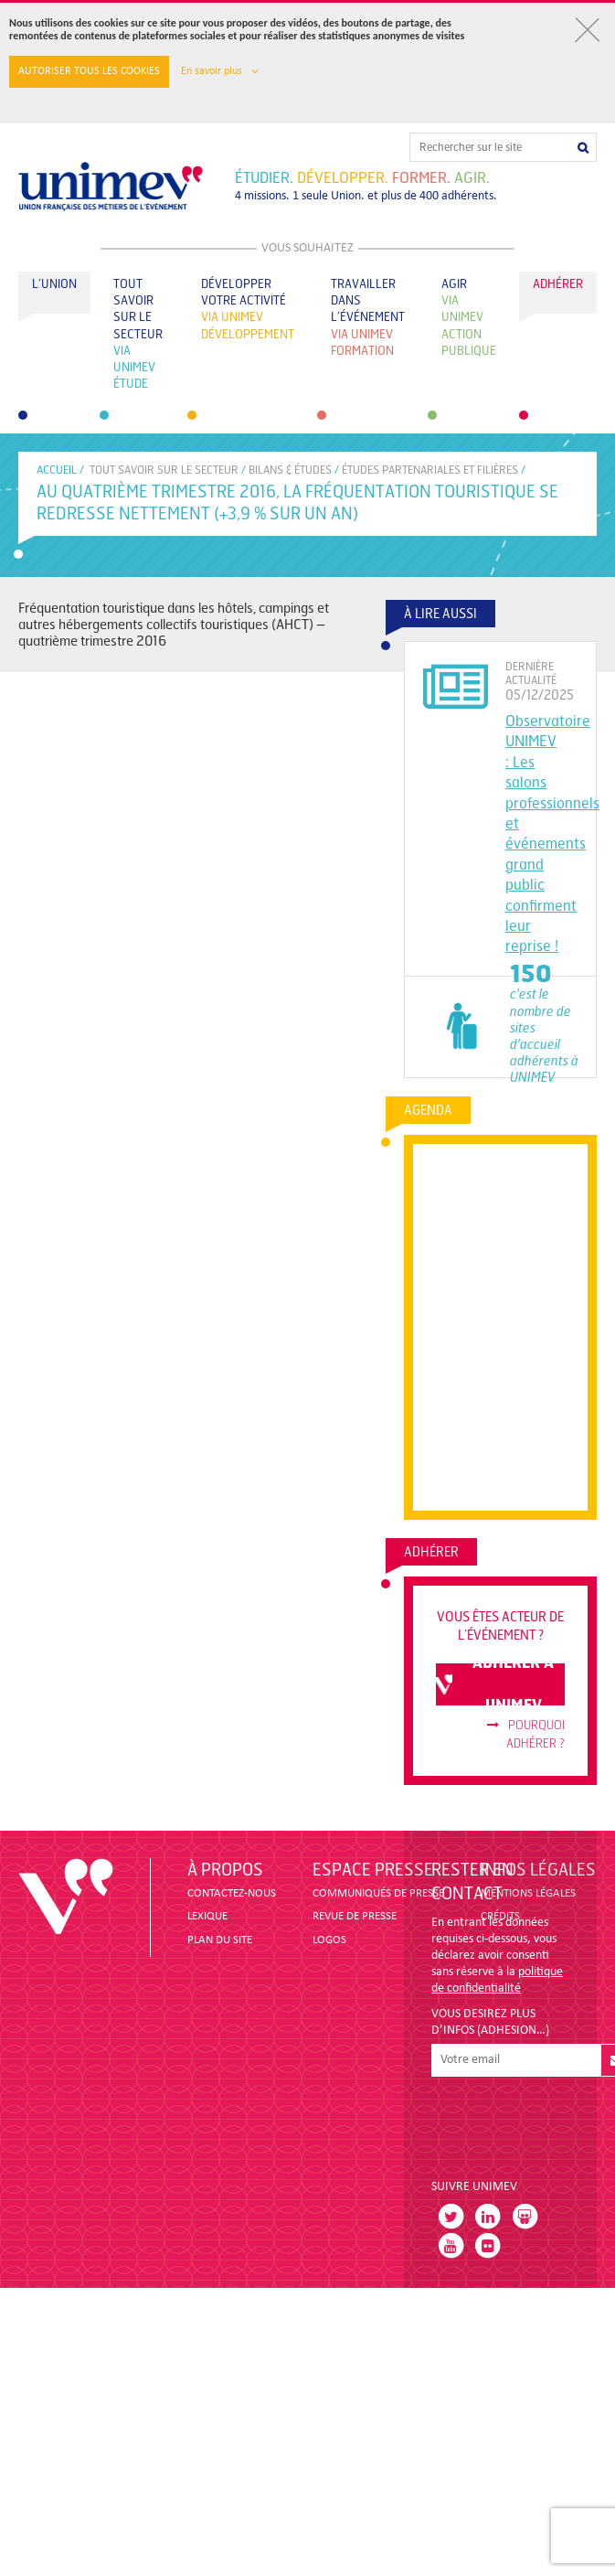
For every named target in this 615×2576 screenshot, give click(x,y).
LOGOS (329, 1940)
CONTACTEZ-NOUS (231, 1893)
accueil (57, 470)
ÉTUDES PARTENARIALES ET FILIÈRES (430, 470)
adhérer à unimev (495, 1684)
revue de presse (355, 1916)
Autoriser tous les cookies (89, 71)
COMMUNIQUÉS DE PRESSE (378, 1893)
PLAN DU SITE (219, 1940)
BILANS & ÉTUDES (290, 470)
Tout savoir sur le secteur (164, 470)
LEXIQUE (207, 1916)
